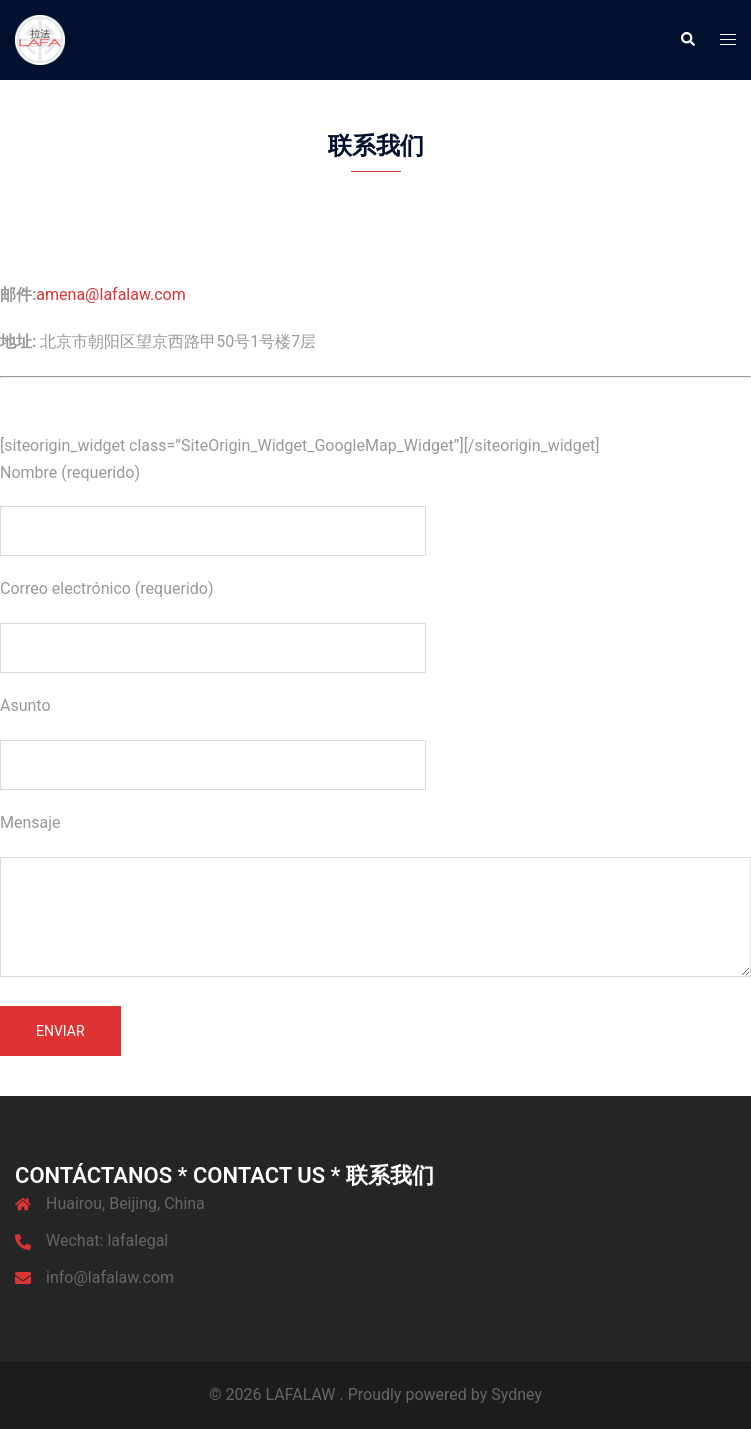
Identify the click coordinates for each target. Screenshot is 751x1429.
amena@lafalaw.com (110, 294)
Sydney (516, 1394)
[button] (687, 40)
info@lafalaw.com (110, 1277)
